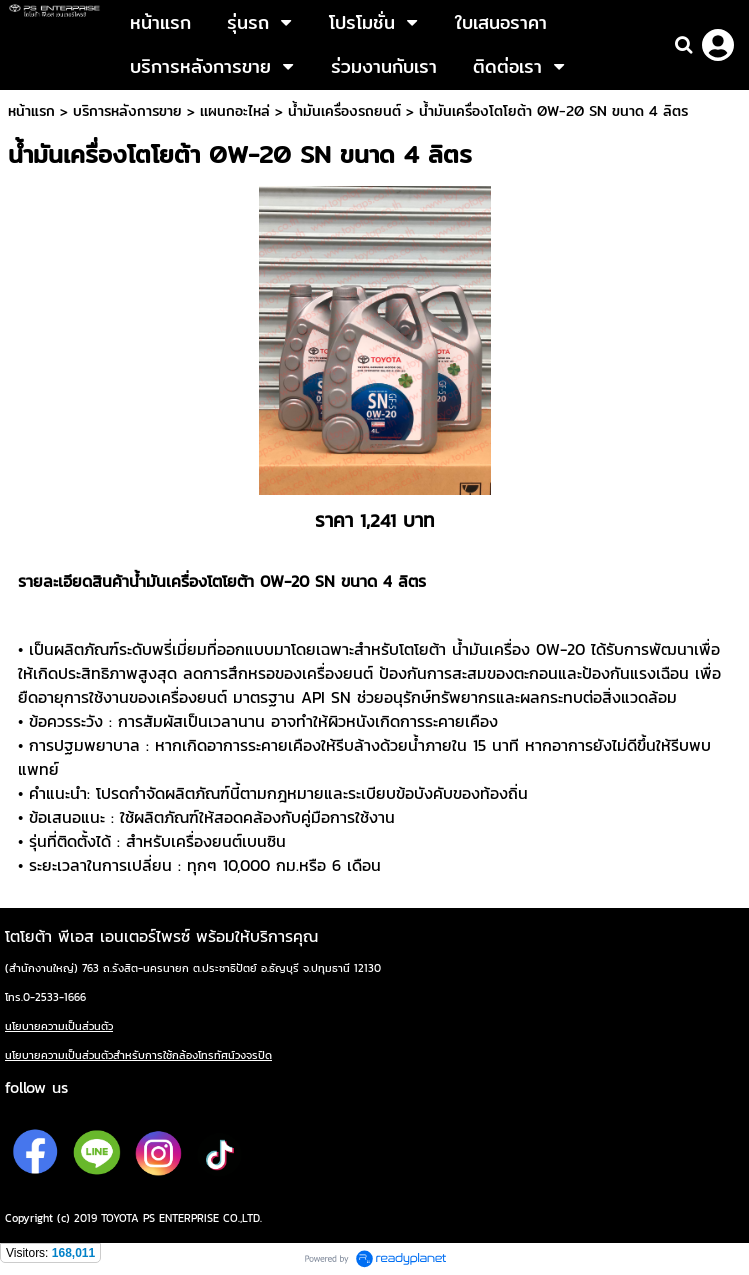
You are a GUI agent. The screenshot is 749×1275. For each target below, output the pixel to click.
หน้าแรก (31, 111)
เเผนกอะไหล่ (235, 111)
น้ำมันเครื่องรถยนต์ (344, 111)
